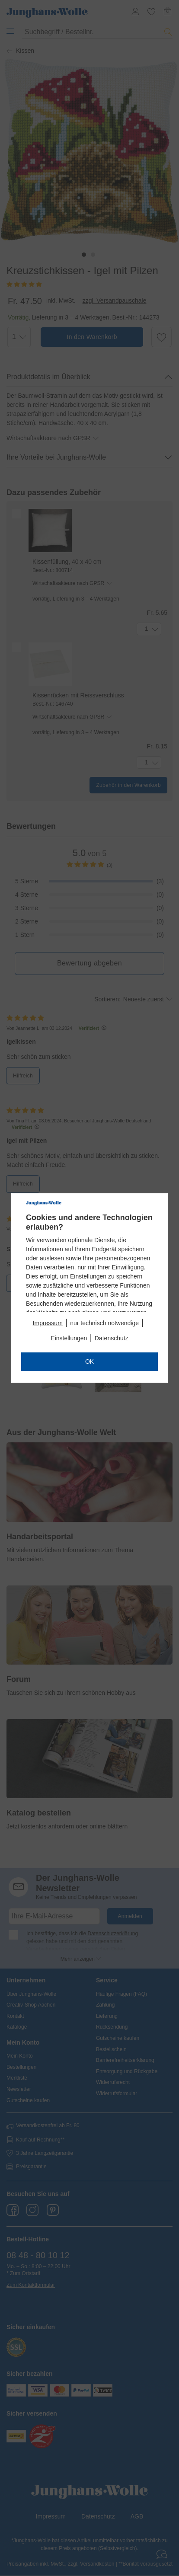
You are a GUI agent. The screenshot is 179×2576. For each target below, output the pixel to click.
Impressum (48, 1323)
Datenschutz (111, 1338)
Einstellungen (69, 1338)
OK (89, 1361)
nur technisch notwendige (104, 1323)
